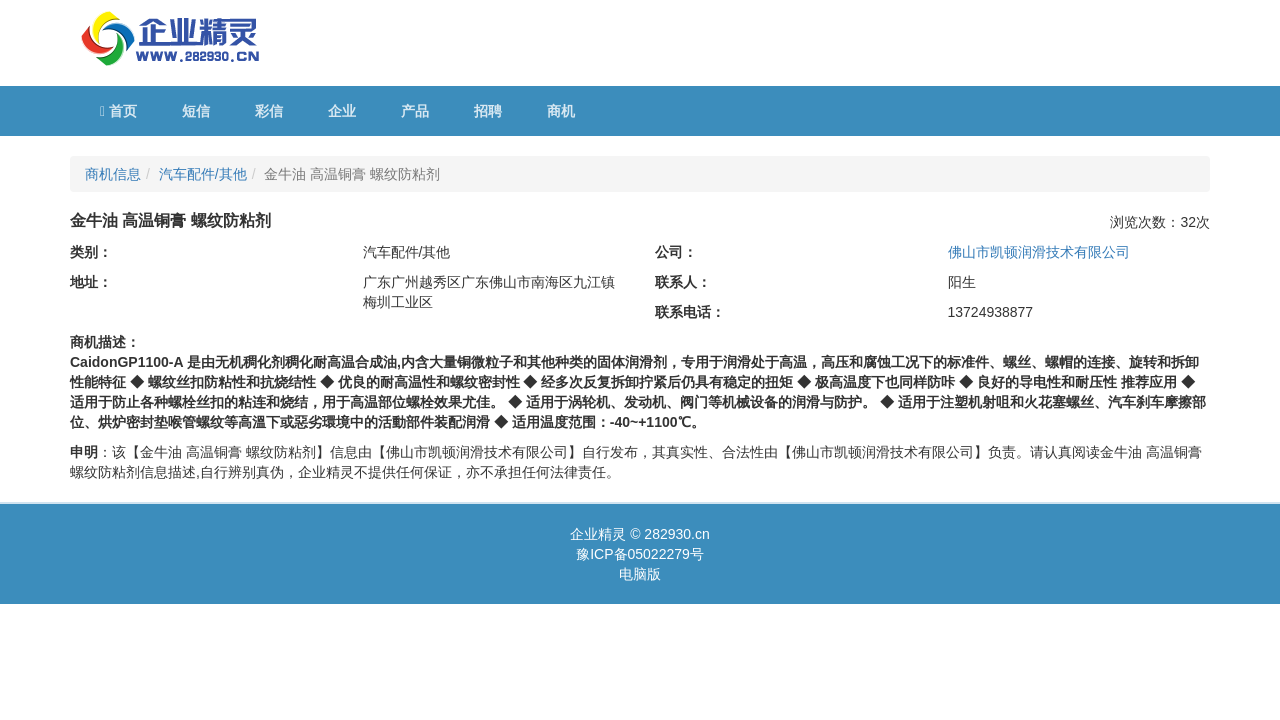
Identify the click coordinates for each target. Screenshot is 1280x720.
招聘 (488, 111)
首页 (118, 111)
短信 (196, 111)
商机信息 (113, 174)
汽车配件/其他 (203, 174)
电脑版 (640, 574)
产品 (415, 111)
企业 (342, 111)
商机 (561, 111)
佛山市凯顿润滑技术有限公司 (1039, 252)
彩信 (269, 111)
